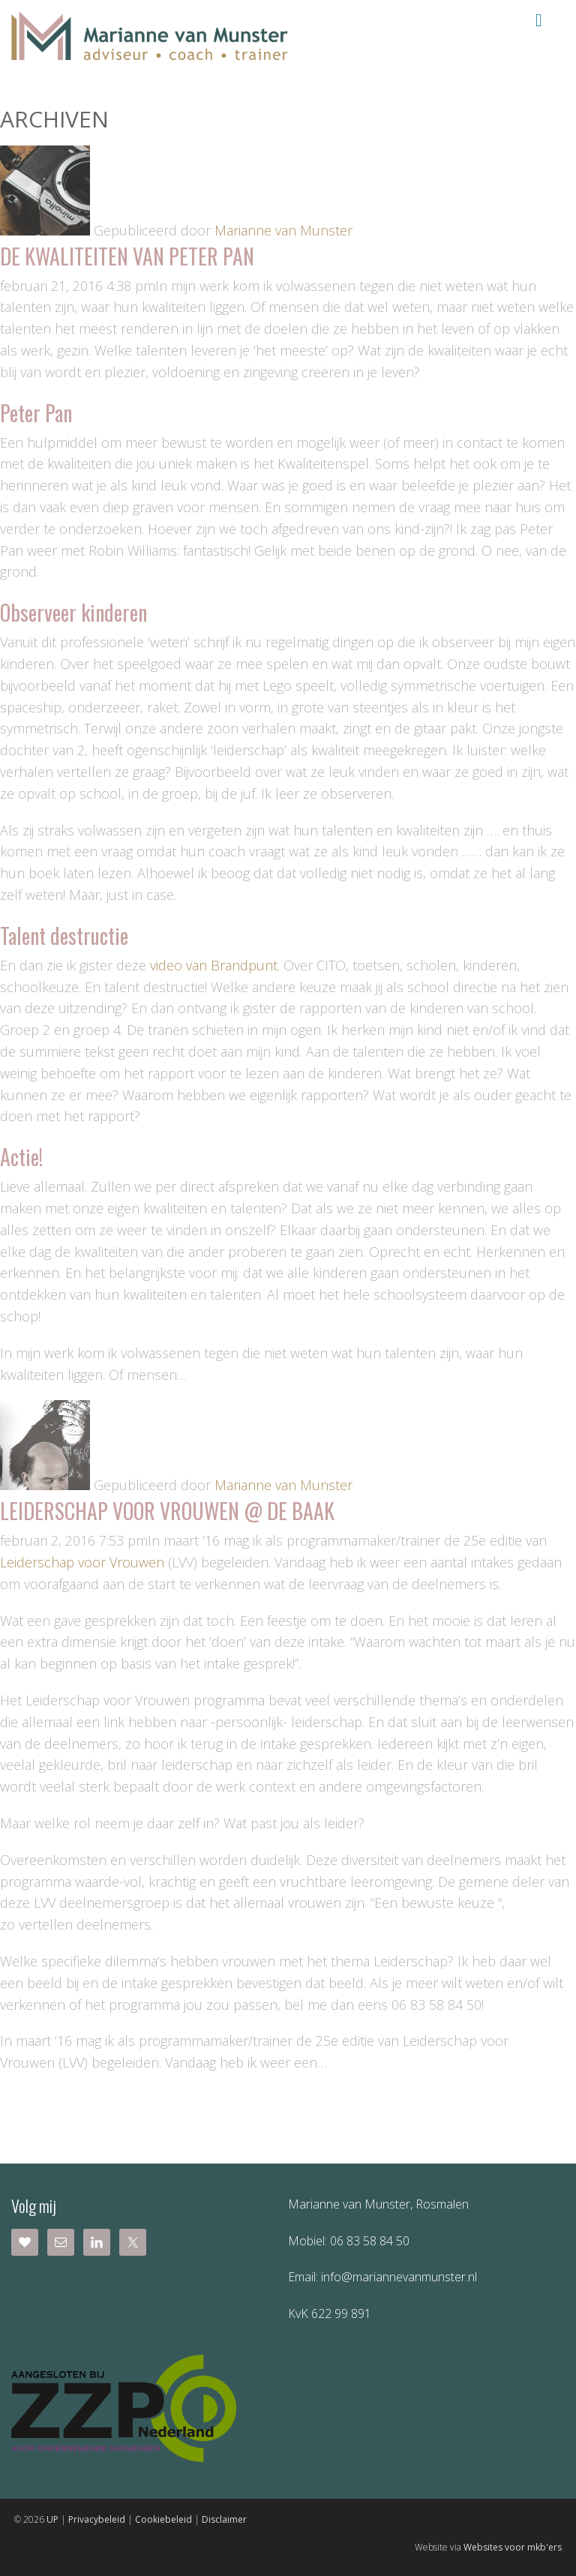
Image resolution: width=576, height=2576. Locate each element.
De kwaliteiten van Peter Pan (127, 256)
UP (52, 2519)
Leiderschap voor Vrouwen (82, 1562)
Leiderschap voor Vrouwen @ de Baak (167, 1510)
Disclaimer (224, 2519)
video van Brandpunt (214, 965)
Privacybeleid (96, 2519)
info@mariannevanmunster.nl (397, 2277)
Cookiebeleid (163, 2519)
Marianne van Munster (283, 230)
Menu (538, 20)
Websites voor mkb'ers (513, 2547)
